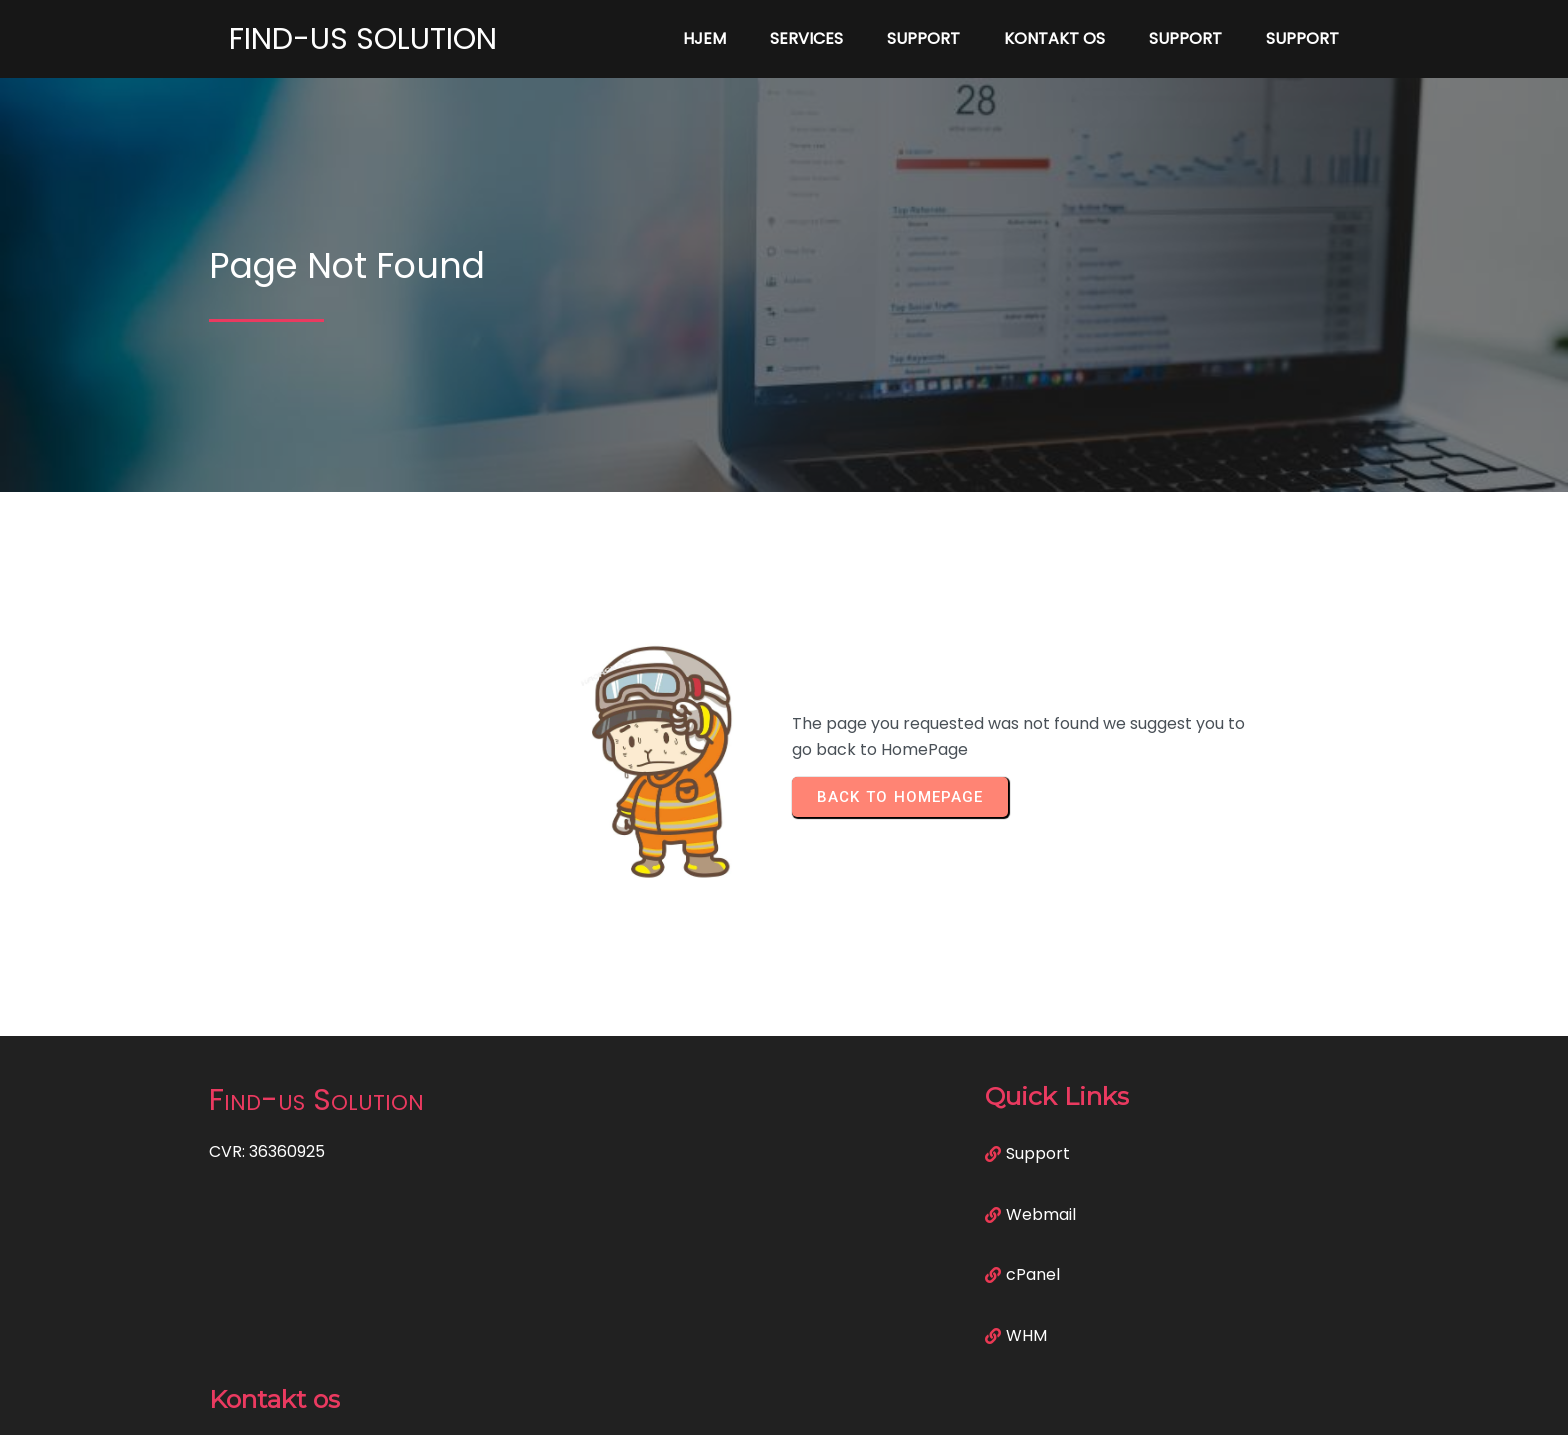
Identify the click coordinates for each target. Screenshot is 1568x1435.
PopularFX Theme (882, 1405)
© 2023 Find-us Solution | (714, 1405)
